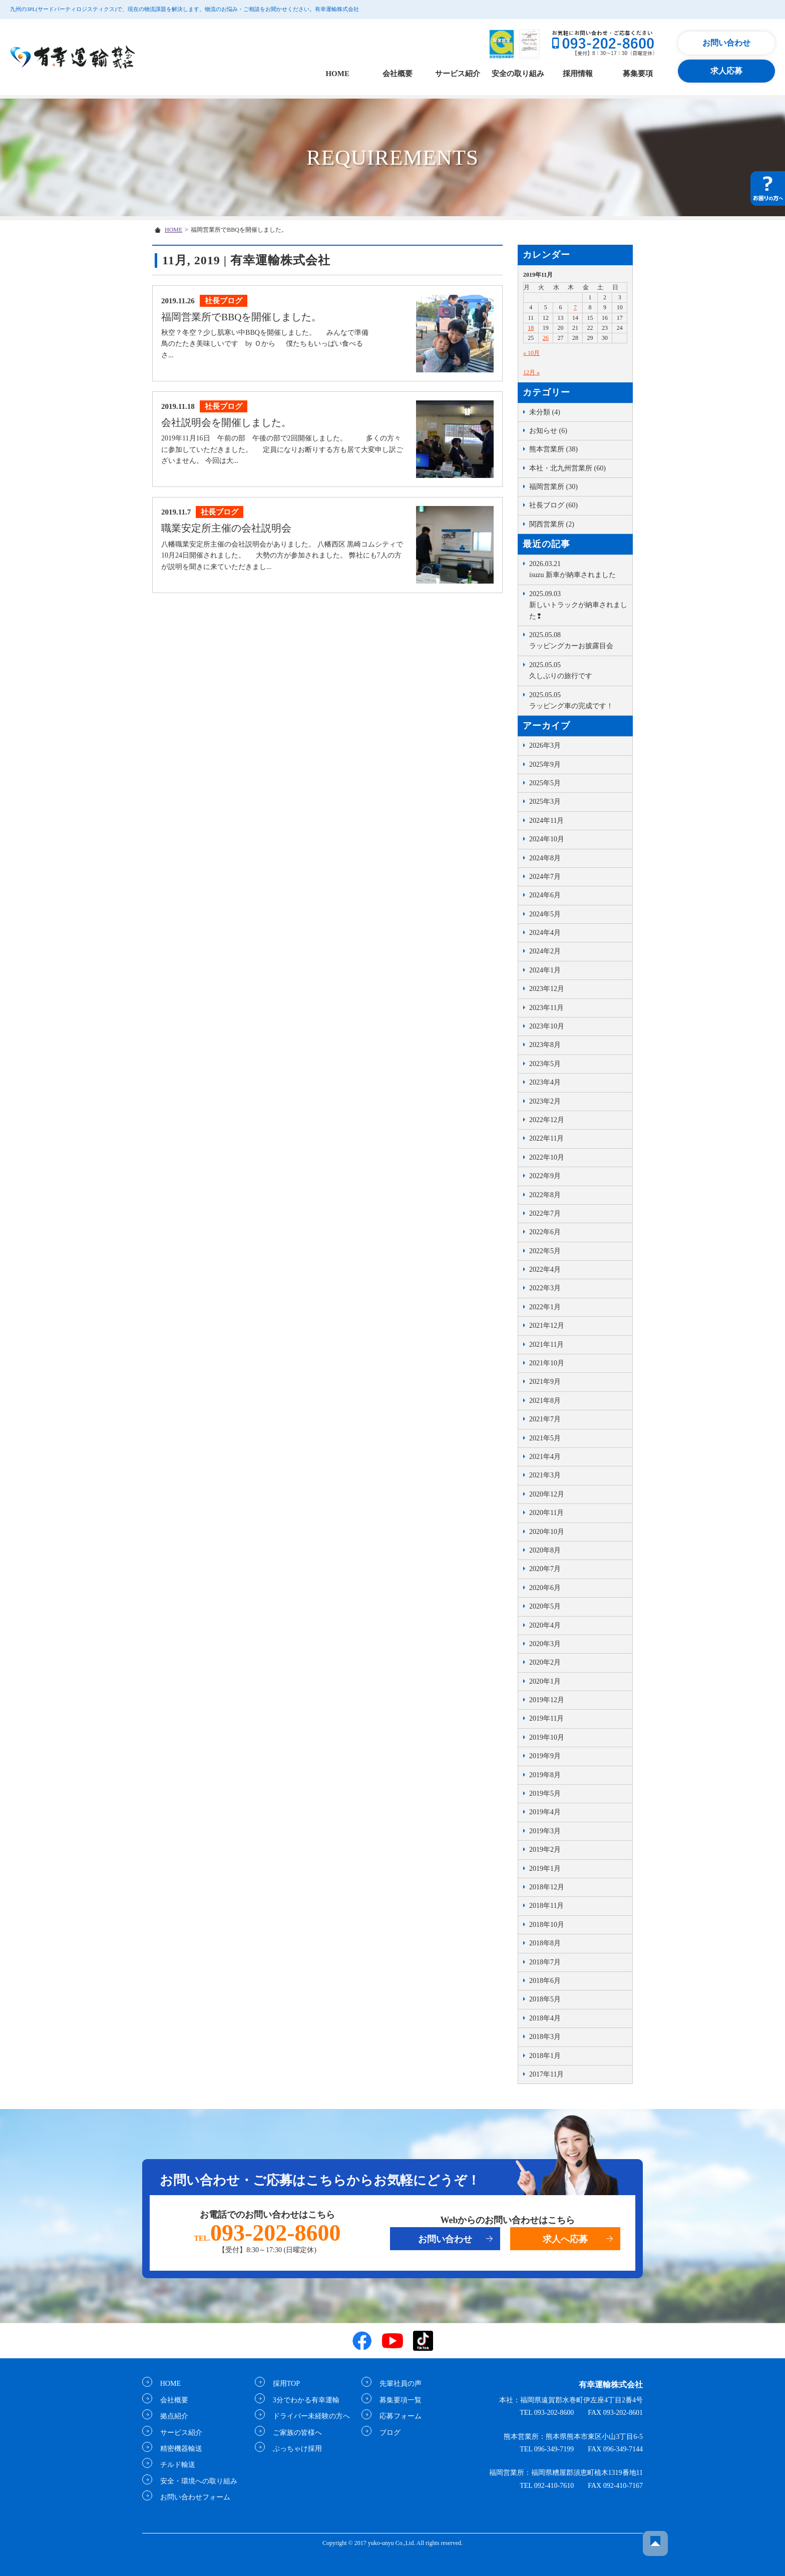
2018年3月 (545, 2036)
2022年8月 (545, 1195)
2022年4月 (545, 1269)
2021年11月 (546, 1344)
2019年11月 (546, 1718)
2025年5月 (545, 783)
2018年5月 (545, 1999)
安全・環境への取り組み (195, 2481)
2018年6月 (545, 1980)
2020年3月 (545, 1644)
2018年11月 (546, 1905)
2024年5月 (545, 914)
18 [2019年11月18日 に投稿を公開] (531, 327)
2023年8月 (545, 1045)
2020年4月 (545, 1625)
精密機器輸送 (178, 2448)
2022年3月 (545, 1288)
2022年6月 (545, 1232)
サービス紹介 (457, 74)
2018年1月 (545, 2055)
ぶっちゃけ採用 (294, 2448)
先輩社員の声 (397, 2383)
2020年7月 (545, 1569)
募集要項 (638, 74)
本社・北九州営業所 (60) (567, 468)
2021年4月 (545, 1456)
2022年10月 (546, 1157)
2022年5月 (545, 1251)
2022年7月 (545, 1213)
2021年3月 (545, 1475)
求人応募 (726, 71)
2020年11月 (546, 1512)
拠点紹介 (171, 2416)
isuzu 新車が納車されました (578, 569)
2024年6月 (545, 895)
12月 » (531, 372)
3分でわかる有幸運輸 (303, 2400)
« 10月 (531, 352)
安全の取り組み (518, 74)
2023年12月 (546, 988)
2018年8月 (545, 1943)
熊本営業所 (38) (553, 449)
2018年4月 (545, 2018)
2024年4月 (545, 932)
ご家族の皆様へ (294, 2432)
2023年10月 (546, 1026)
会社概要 (397, 74)
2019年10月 (546, 1737)
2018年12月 (546, 1887)
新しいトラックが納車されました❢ (578, 604)
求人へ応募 (565, 2239)
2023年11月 (546, 1007)
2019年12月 (546, 1700)
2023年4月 (545, 1082)
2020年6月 (545, 1588)
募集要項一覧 (397, 2400)
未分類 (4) (544, 412)
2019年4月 (545, 1812)
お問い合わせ (726, 43)
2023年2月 (545, 1101)
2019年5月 (545, 1793)
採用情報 (578, 74)
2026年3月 (545, 745)
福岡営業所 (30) (553, 486)
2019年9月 (545, 1756)
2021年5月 (545, 1438)
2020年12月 (546, 1494)
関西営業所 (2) (551, 524)
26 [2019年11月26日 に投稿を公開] (546, 337)
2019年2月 (545, 1849)
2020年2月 (545, 1662)
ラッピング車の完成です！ (578, 700)
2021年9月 (545, 1381)
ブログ (387, 2432)
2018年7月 (545, 1962)
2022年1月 (545, 1307)
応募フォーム (397, 2416)
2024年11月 (546, 820)
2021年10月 (546, 1363)
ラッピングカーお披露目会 (578, 640)
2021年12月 (546, 1325)
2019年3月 (545, 1831)
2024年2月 (545, 951)
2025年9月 (545, 764)
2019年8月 (545, 1775)
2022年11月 (546, 1138)
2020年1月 (545, 1681)
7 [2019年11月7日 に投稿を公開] (575, 307)
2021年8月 (545, 1400)
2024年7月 (545, 876)
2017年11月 (546, 2074)
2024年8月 (545, 858)
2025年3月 (545, 801)
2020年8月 (545, 1550)
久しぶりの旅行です (578, 670)
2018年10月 (546, 1924)
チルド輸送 (174, 2464)
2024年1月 (545, 970)
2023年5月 (545, 1064)
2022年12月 (546, 1120)
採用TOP (283, 2383)
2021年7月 (545, 1419)
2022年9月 (545, 1176)
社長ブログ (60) (553, 505)
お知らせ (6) (548, 430)
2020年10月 (546, 1531)
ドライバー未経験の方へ (308, 2416)
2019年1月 (545, 1868)
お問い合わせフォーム (192, 2497)
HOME (337, 74)
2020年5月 (545, 1606)
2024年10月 (546, 839)
